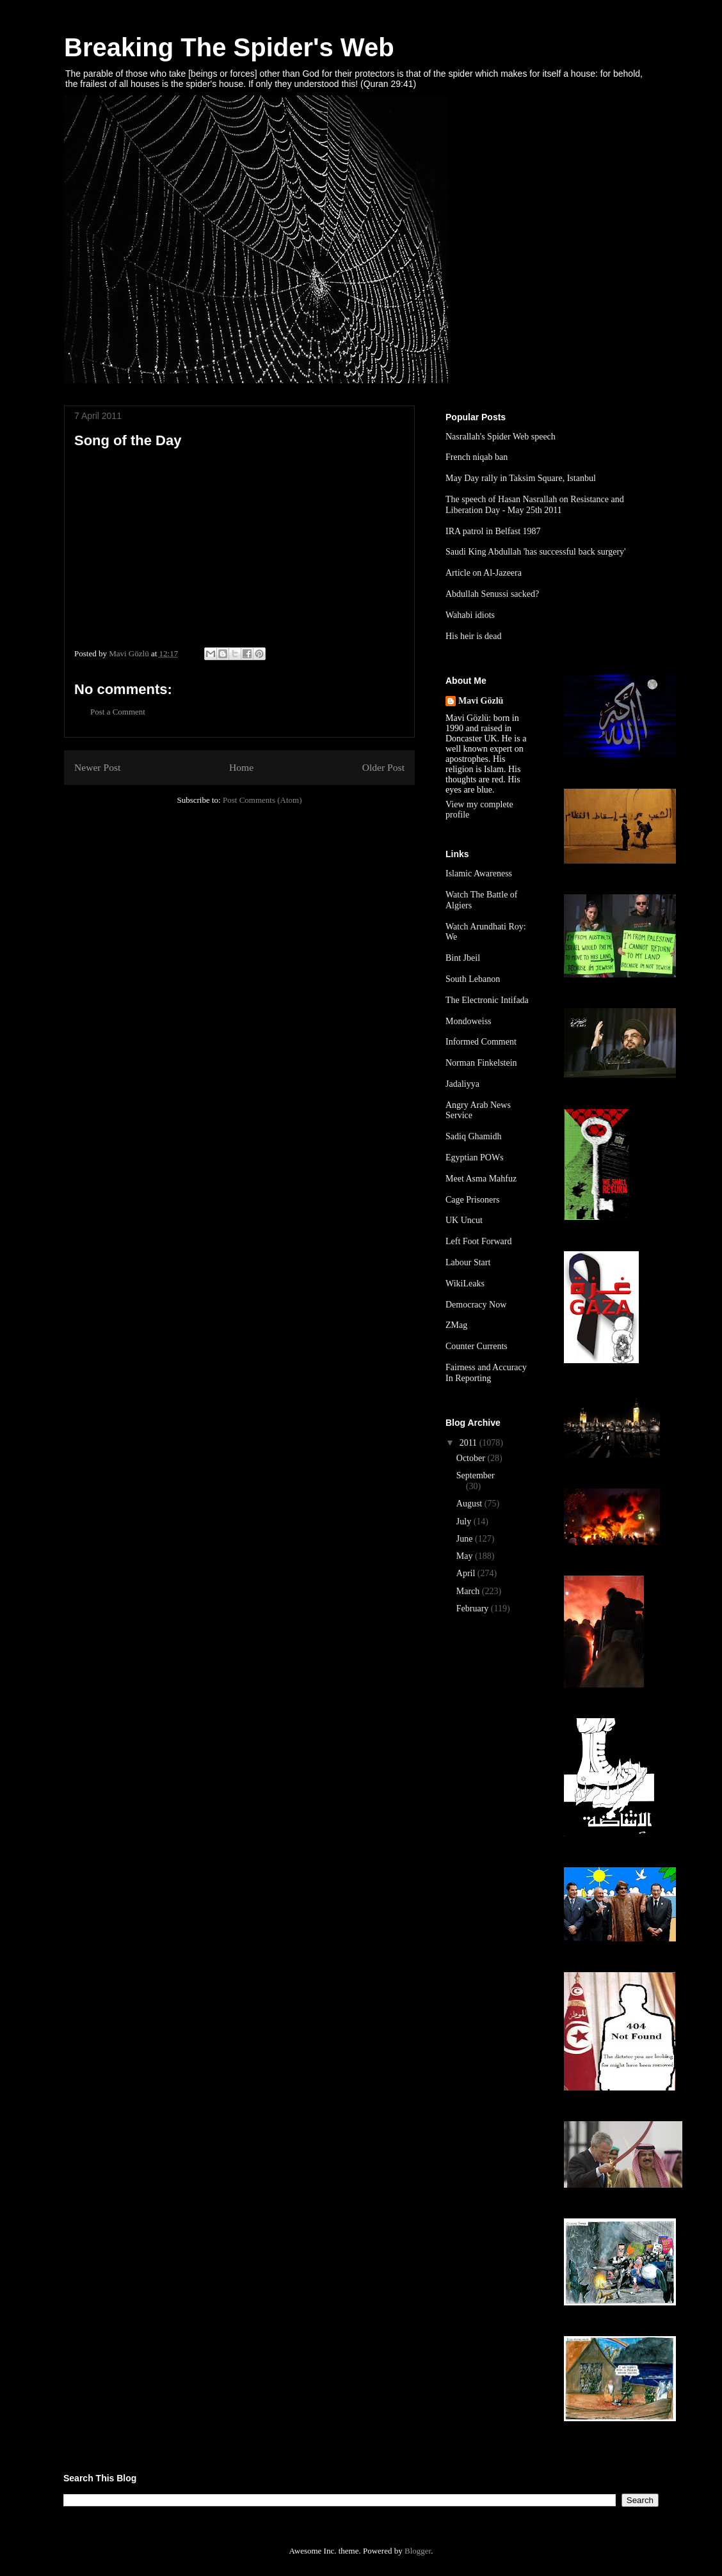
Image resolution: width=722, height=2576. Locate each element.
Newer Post (97, 767)
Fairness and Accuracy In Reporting (486, 1373)
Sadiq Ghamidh (473, 1136)
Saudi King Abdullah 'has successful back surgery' (535, 552)
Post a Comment (117, 711)
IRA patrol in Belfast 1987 (493, 531)
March (469, 1591)
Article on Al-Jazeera (483, 573)
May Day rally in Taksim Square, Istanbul (520, 478)
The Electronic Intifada (487, 1000)
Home (241, 767)
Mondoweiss (468, 1021)
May (465, 1556)
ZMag (456, 1325)
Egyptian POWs (474, 1157)
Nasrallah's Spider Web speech (500, 436)
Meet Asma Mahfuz (481, 1178)
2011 (469, 1443)
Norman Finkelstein (481, 1063)
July (465, 1521)
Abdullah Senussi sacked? (492, 594)
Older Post (383, 767)
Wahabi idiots (470, 615)
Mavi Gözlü (480, 701)
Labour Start (467, 1262)
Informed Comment (481, 1042)
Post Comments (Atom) (262, 800)
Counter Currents (476, 1346)
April (466, 1573)
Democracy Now (475, 1304)
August (470, 1503)
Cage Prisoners (472, 1200)
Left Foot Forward (478, 1241)
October (472, 1458)
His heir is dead (473, 636)
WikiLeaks (465, 1283)
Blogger (418, 2551)
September (475, 1475)
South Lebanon (472, 979)
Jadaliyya (462, 1084)
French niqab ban (476, 457)
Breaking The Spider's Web (229, 47)
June (465, 1539)
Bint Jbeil (462, 958)
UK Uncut (464, 1220)
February (473, 1608)
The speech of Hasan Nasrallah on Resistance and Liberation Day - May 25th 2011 (534, 504)
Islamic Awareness (478, 873)
